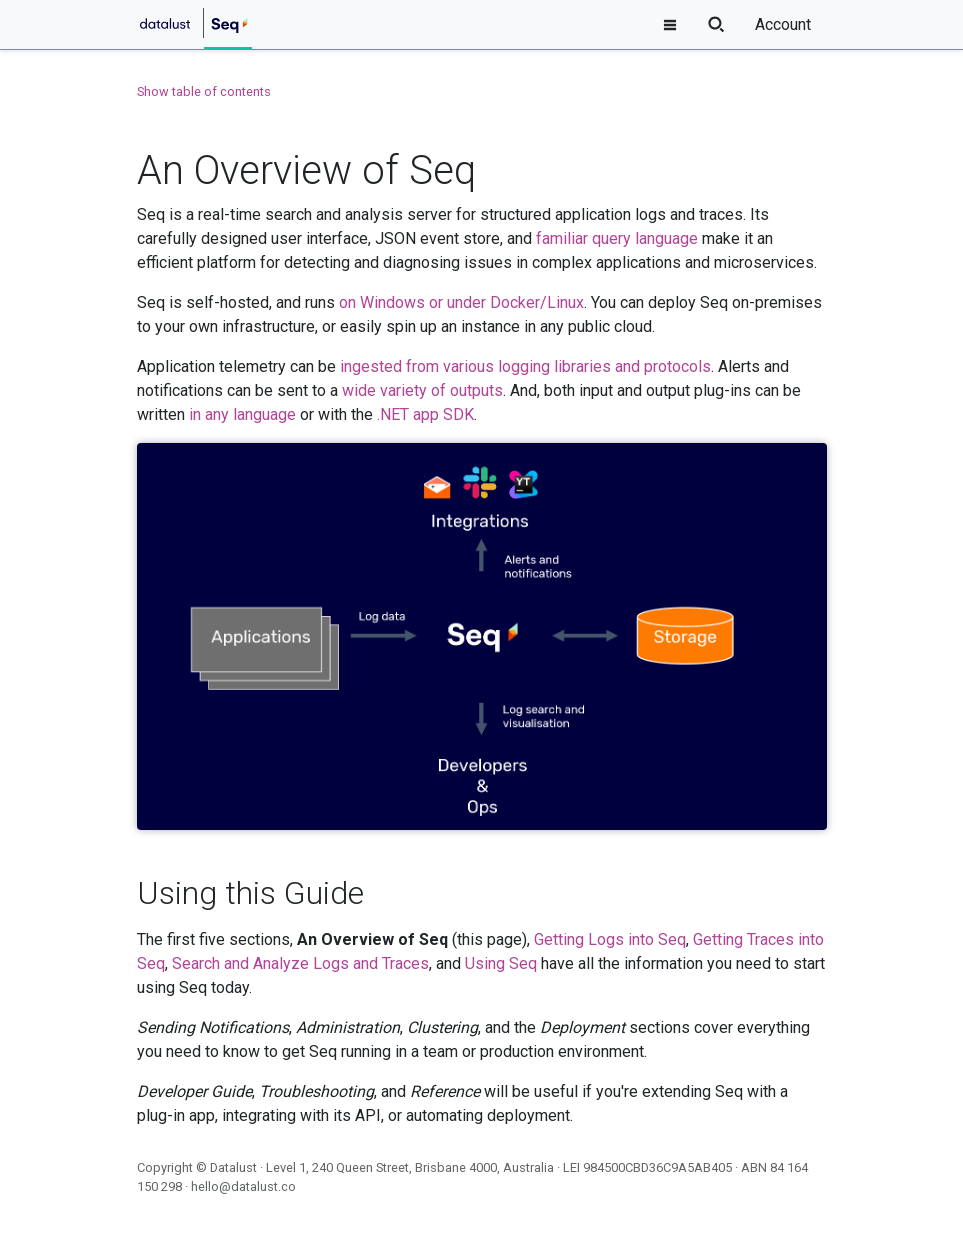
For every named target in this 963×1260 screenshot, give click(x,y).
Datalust (233, 1167)
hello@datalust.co (243, 1186)
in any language (242, 414)
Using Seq (501, 963)
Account (783, 24)
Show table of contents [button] (204, 91)
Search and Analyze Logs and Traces (300, 963)
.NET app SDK (425, 414)
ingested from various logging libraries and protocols (525, 366)
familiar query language (617, 238)
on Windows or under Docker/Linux (461, 302)
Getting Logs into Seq (610, 939)
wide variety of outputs (422, 390)
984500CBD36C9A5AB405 (657, 1167)
